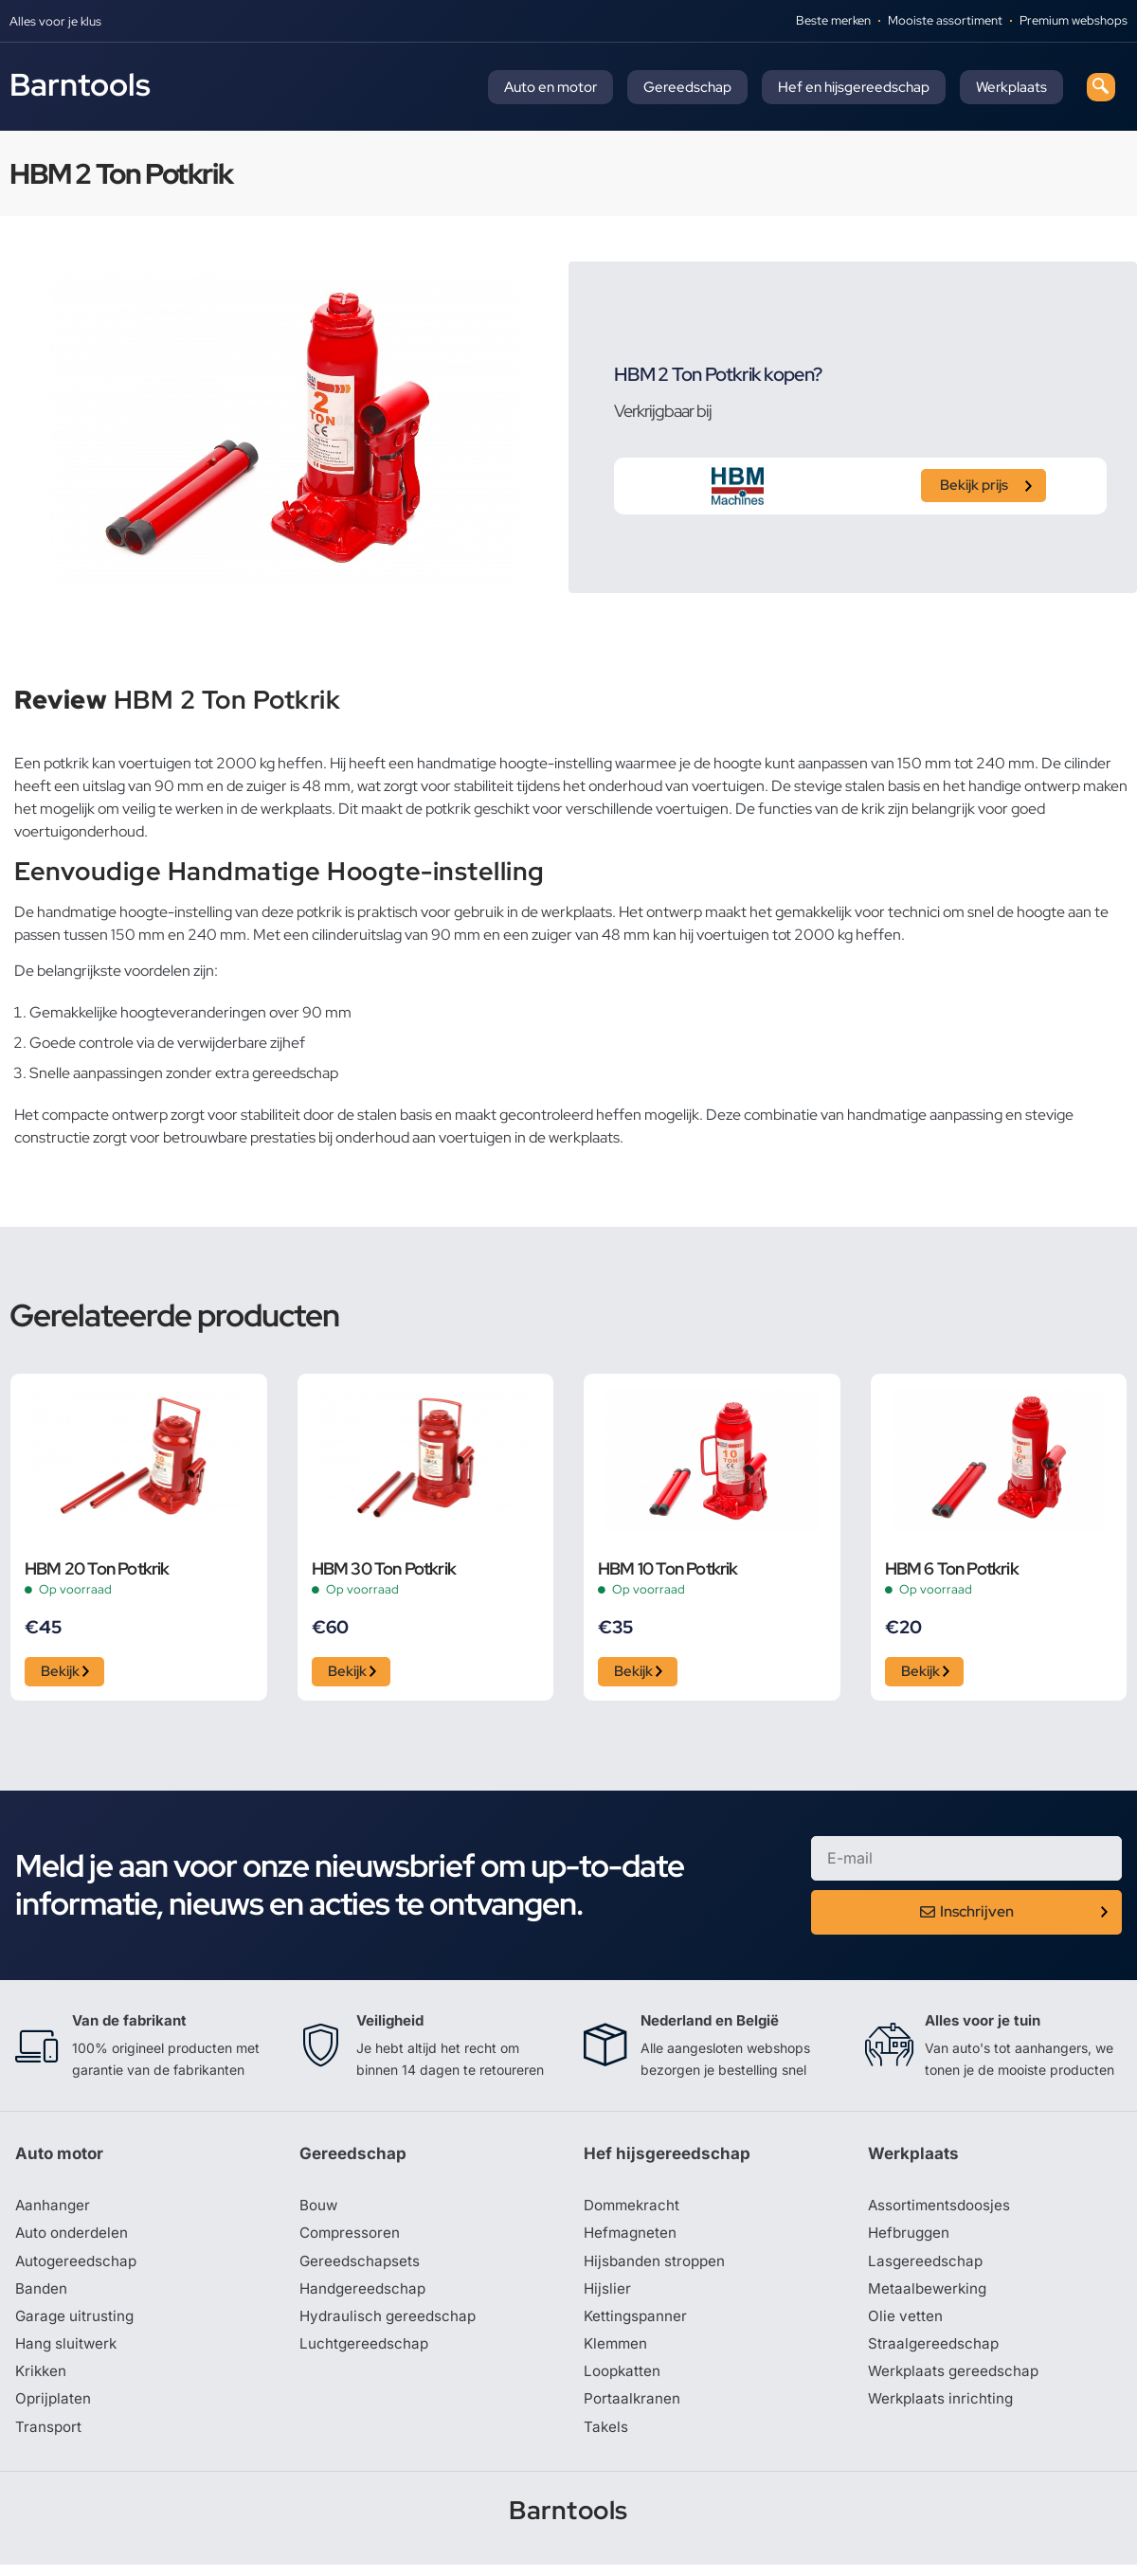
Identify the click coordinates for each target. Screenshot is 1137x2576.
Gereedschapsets (361, 2267)
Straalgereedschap (935, 2352)
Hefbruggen (910, 2238)
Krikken (42, 2380)
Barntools (80, 84)
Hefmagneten (631, 2238)
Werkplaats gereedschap (956, 2380)
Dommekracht (634, 2210)
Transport (49, 2437)
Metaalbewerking (929, 2295)
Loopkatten (624, 2380)
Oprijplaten (54, 2409)
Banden (41, 2295)
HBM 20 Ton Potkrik (97, 1568)
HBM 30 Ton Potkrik (384, 1568)
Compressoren (352, 2238)
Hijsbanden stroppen (657, 2267)
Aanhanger (53, 2210)
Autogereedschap (78, 2267)
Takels (606, 2437)
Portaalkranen (633, 2409)
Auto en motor (550, 87)
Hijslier (608, 2295)
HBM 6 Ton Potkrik (952, 1568)
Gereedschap (687, 87)
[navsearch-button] (1101, 87)
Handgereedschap (364, 2295)
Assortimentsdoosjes (942, 2210)
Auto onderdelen (74, 2238)
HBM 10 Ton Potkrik (668, 1568)
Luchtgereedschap (365, 2352)
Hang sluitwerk (68, 2352)
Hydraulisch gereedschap (390, 2324)
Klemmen (617, 2352)
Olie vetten (906, 2324)
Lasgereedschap (926, 2267)
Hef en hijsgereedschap (853, 87)
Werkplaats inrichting (943, 2409)
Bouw (319, 2210)
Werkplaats (1011, 87)
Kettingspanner (637, 2324)
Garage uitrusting (76, 2324)
